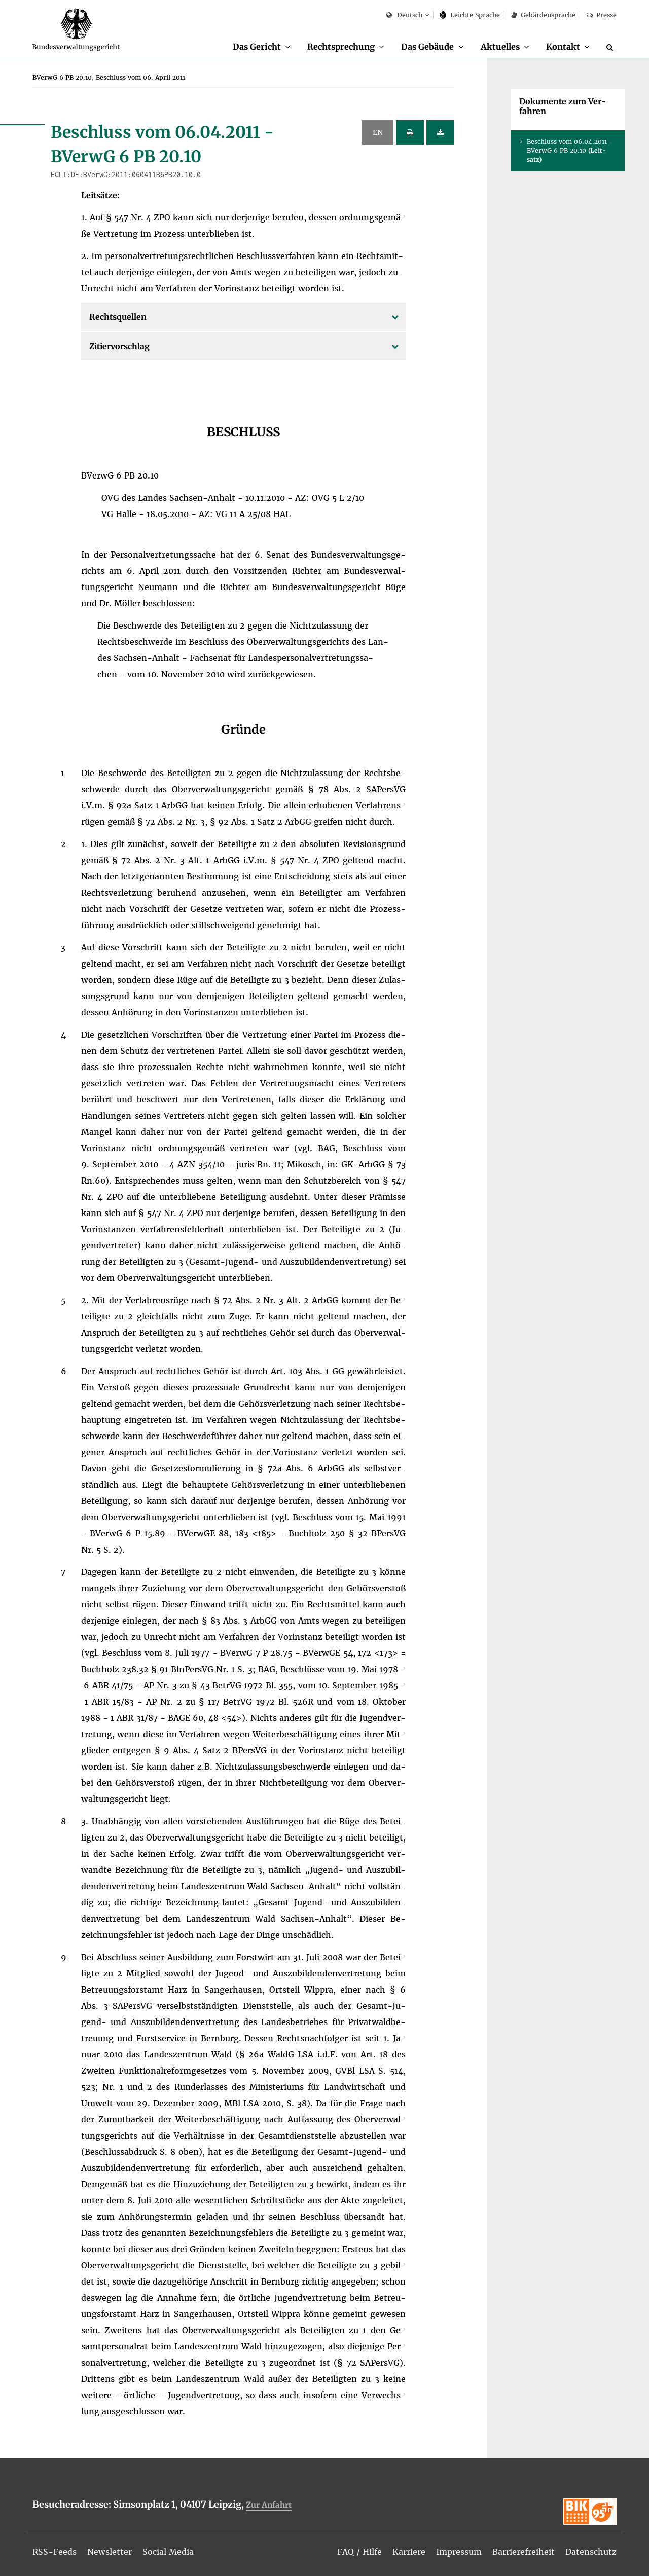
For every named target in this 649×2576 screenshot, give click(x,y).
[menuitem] (262, 47)
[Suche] (611, 47)
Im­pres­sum (459, 2552)
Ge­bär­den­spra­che (543, 15)
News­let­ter (109, 2552)
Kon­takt (563, 47)
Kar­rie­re (408, 2552)
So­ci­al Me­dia (168, 2552)
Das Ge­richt (257, 47)
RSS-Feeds (54, 2552)
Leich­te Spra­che (470, 15)
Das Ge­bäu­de (427, 47)
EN (378, 132)
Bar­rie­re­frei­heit (523, 2552)
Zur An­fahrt (269, 2505)
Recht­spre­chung (341, 47)
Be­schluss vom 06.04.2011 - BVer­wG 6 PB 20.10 (570, 150)
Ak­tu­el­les (500, 47)
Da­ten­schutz (591, 2552)
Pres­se (602, 15)
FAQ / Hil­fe (359, 2552)
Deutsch (404, 15)
